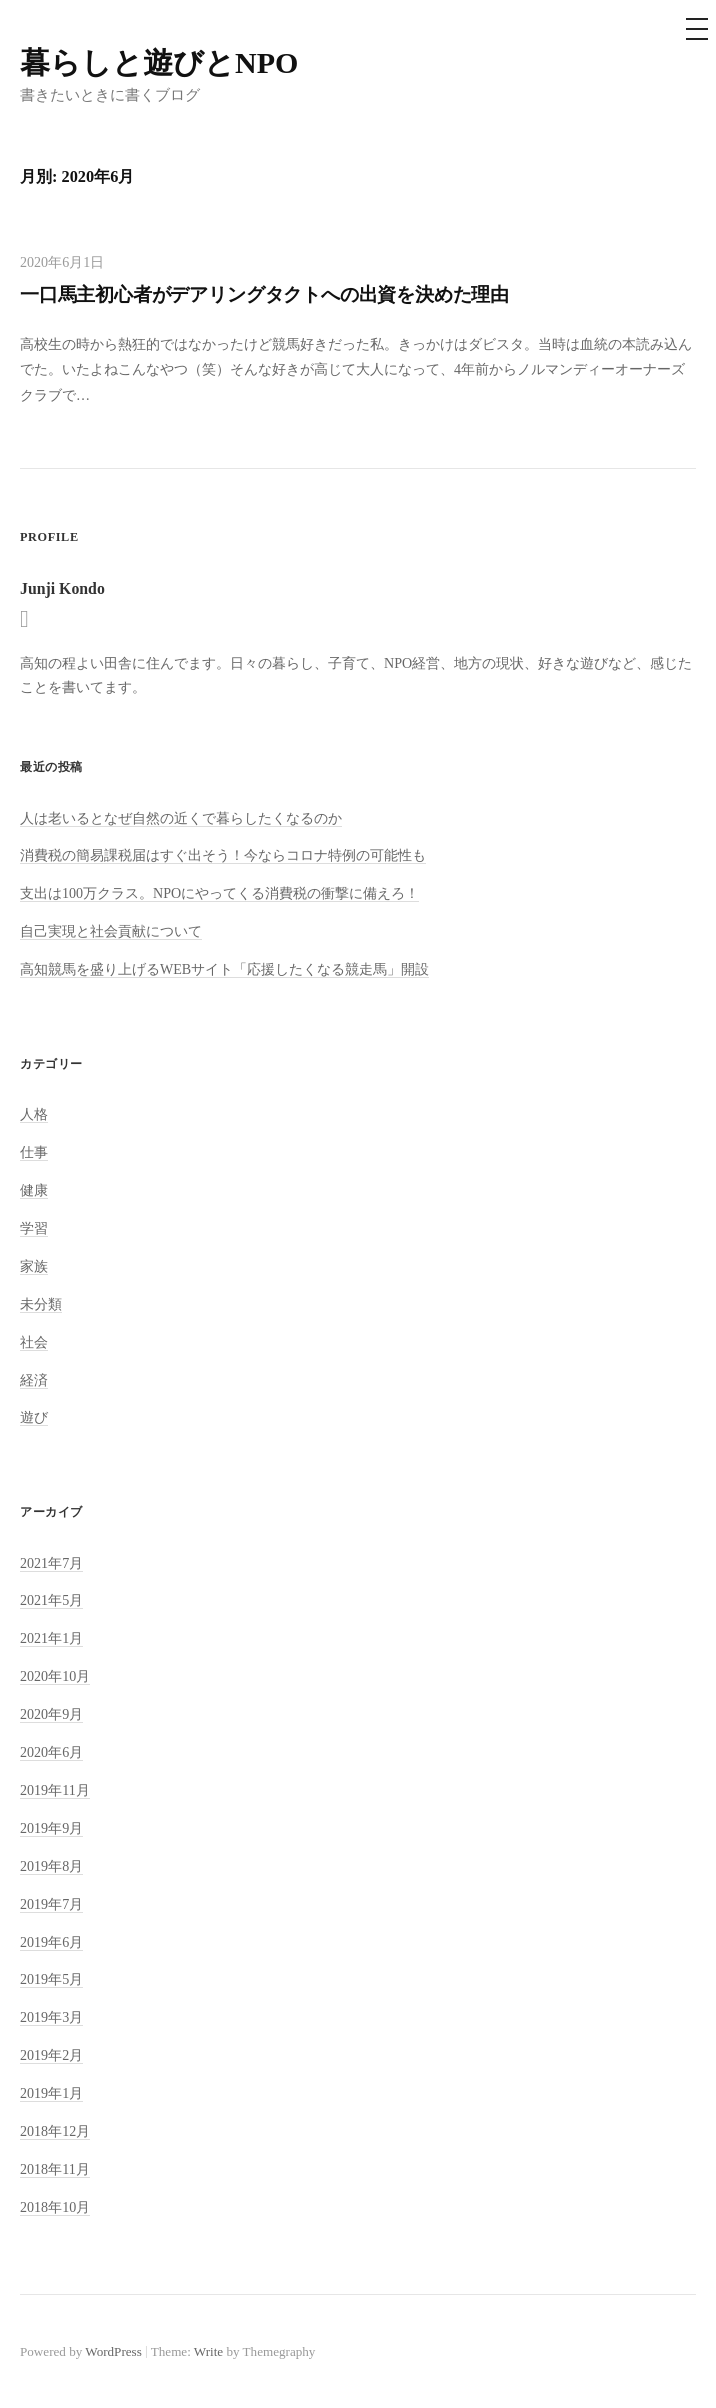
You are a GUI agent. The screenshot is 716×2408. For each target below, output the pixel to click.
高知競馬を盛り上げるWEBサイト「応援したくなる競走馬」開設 (224, 969)
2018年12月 (55, 2131)
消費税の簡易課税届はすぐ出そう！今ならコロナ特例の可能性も (223, 855)
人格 (34, 1114)
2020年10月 (55, 1676)
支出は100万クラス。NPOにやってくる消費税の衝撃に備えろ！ (219, 893)
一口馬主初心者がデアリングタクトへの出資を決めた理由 (264, 294)
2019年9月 (51, 1828)
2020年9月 (51, 1714)
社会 (34, 1342)
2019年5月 (51, 1979)
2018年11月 (55, 2169)
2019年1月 (51, 2093)
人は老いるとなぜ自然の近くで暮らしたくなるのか (181, 818)
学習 (34, 1228)
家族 (34, 1266)
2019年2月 (51, 2055)
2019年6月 (51, 1942)
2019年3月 (51, 2017)
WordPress (113, 2351)
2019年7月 (51, 1904)
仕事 (34, 1152)
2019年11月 (55, 1790)
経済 (34, 1380)
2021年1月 (51, 1638)
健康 (34, 1190)
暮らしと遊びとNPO (159, 62)
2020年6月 (51, 1752)
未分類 (41, 1304)
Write (208, 2351)
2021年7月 (51, 1563)
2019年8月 (51, 1866)
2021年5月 (51, 1600)
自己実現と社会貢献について (111, 931)
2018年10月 (55, 2207)
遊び (34, 1417)
